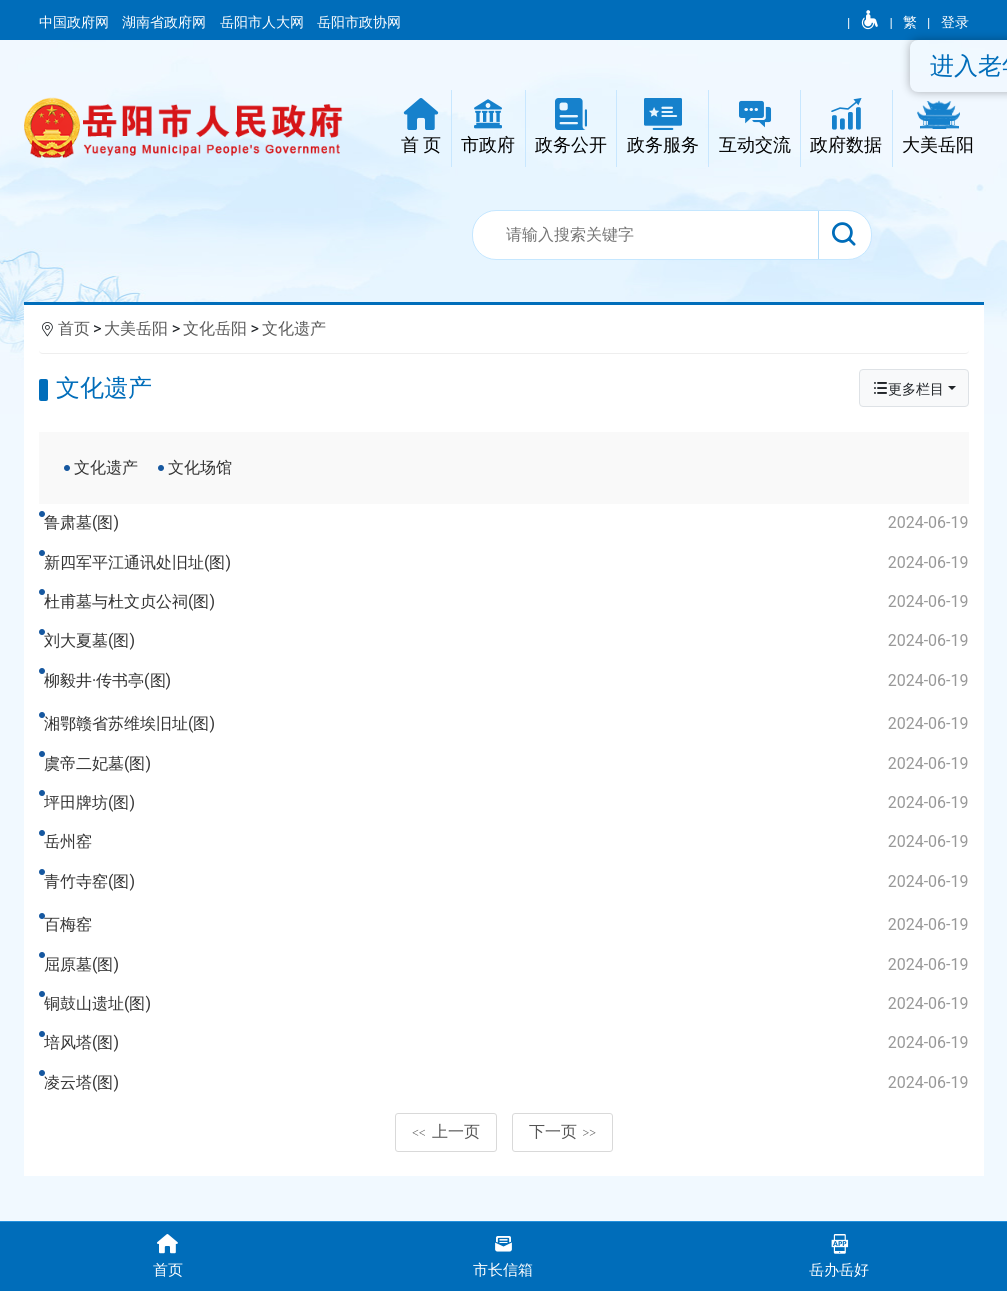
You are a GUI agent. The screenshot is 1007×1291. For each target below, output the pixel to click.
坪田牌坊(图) (509, 820)
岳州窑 (509, 859)
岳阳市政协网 (359, 22)
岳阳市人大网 (263, 22)
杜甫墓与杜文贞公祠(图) (509, 602)
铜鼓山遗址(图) (509, 1037)
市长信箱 (504, 1254)
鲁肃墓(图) (509, 523)
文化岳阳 (215, 328)
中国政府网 (75, 22)
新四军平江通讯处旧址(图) (509, 563)
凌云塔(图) (509, 1116)
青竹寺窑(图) (509, 898)
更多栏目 (908, 388)
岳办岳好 (839, 1254)
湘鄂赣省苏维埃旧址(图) (509, 741)
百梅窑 (509, 959)
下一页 (563, 1182)
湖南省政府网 (165, 22)
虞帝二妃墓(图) (509, 780)
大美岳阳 (136, 328)
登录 (955, 22)
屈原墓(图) (509, 998)
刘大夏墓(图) (509, 641)
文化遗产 (294, 328)
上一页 (446, 1182)
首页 (74, 328)
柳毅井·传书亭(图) (509, 681)
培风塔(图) (509, 1077)
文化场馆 (200, 467)
